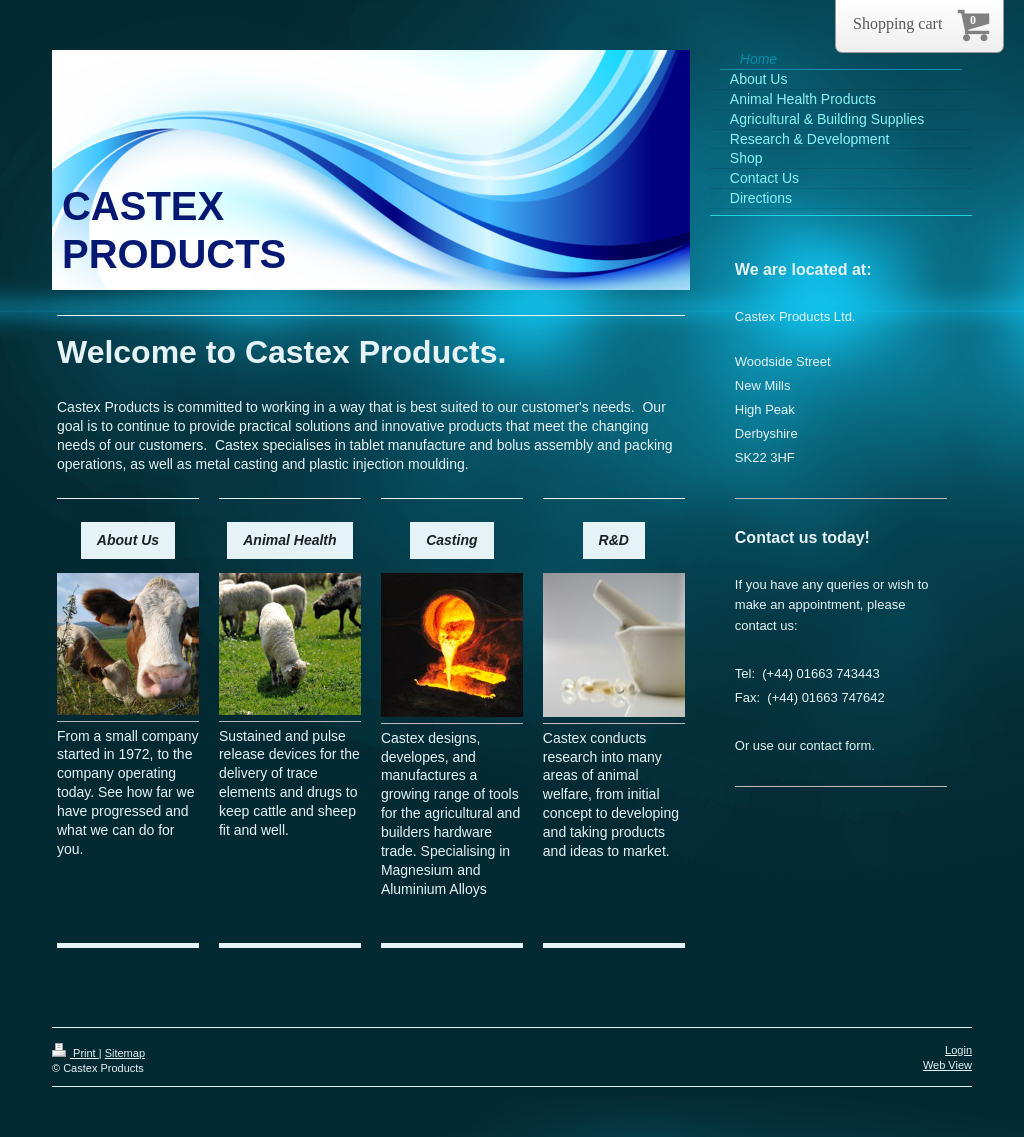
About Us (128, 540)
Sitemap (125, 1053)
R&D (614, 540)
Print (75, 1053)
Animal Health (289, 540)
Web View (947, 1065)
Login (958, 1050)
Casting (451, 540)
